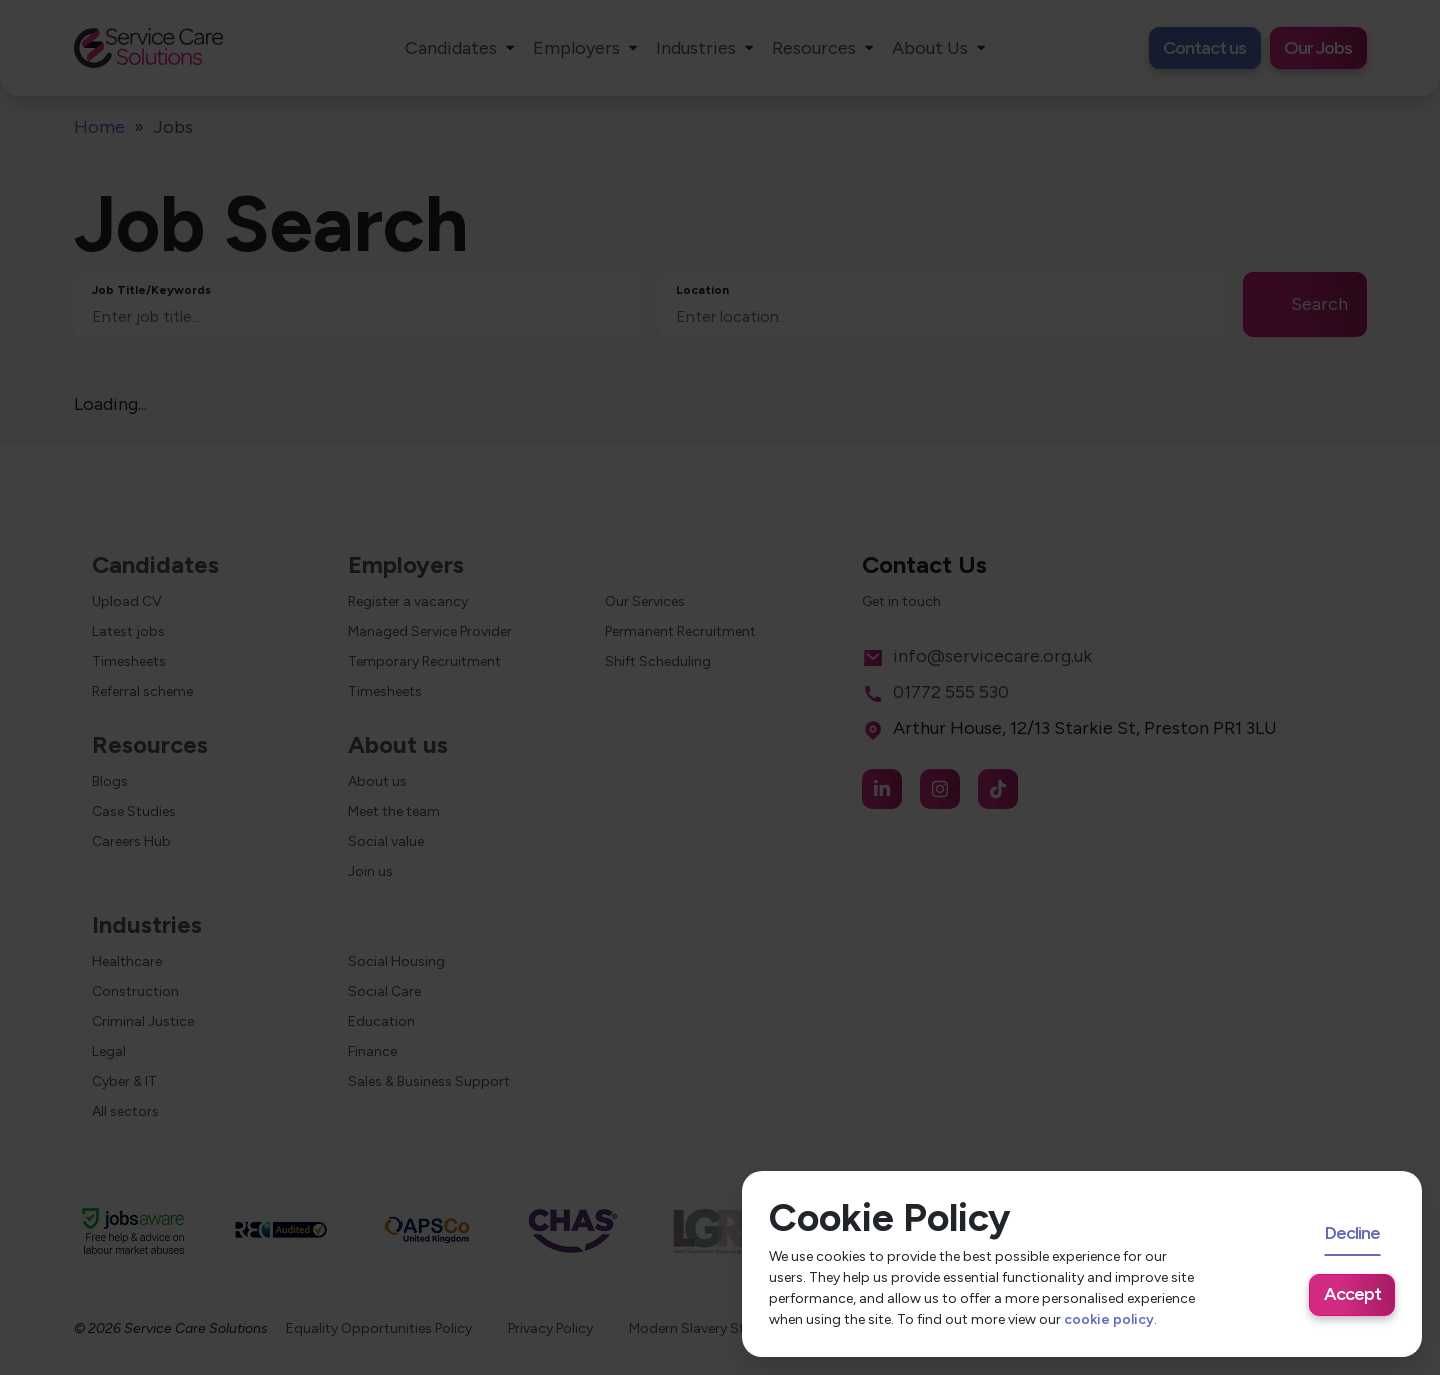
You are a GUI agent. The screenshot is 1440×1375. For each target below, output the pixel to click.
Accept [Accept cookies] (1352, 1294)
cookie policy (1109, 1319)
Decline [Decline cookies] (1352, 1233)
